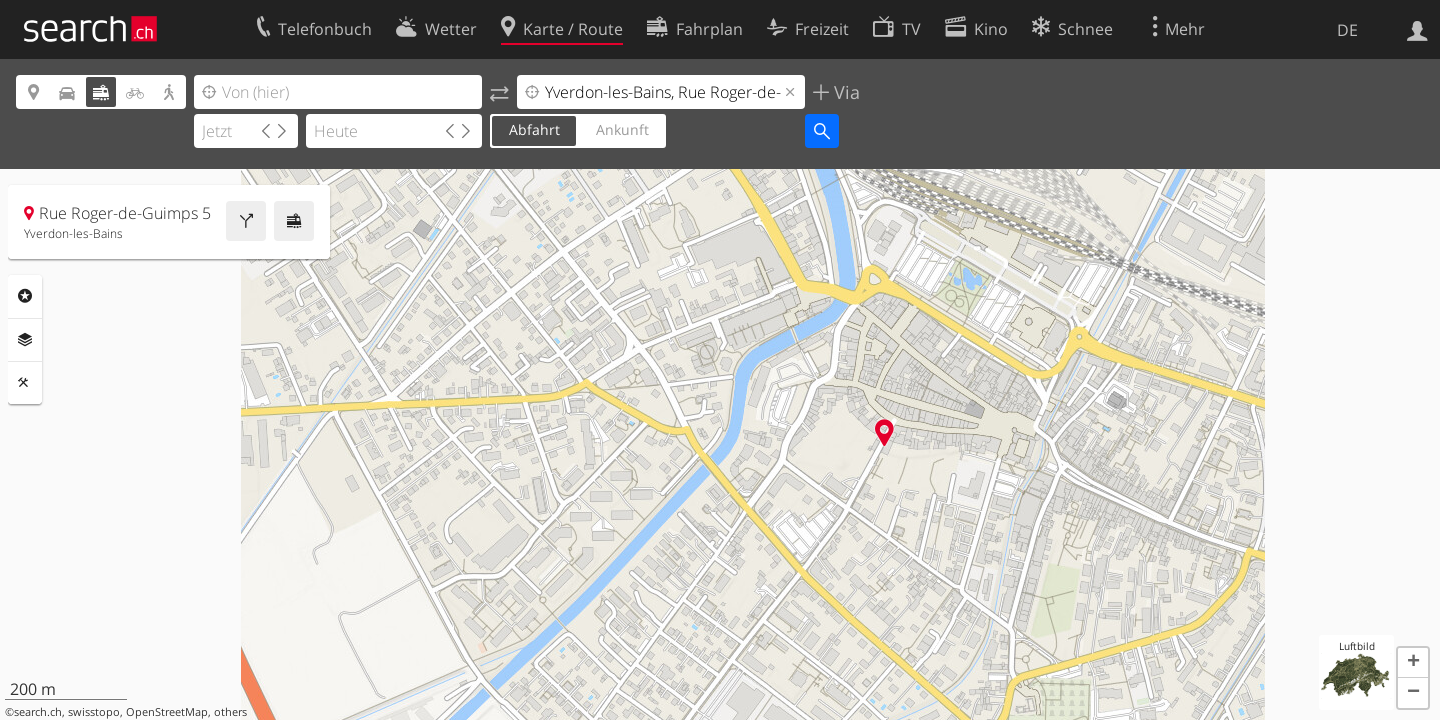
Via (844, 92)
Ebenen (25, 340)
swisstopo (94, 712)
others (230, 712)
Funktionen (25, 383)
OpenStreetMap (167, 712)
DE (1347, 30)
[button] (1413, 663)
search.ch (38, 712)
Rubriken (25, 296)
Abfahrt (534, 129)
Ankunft (622, 129)
